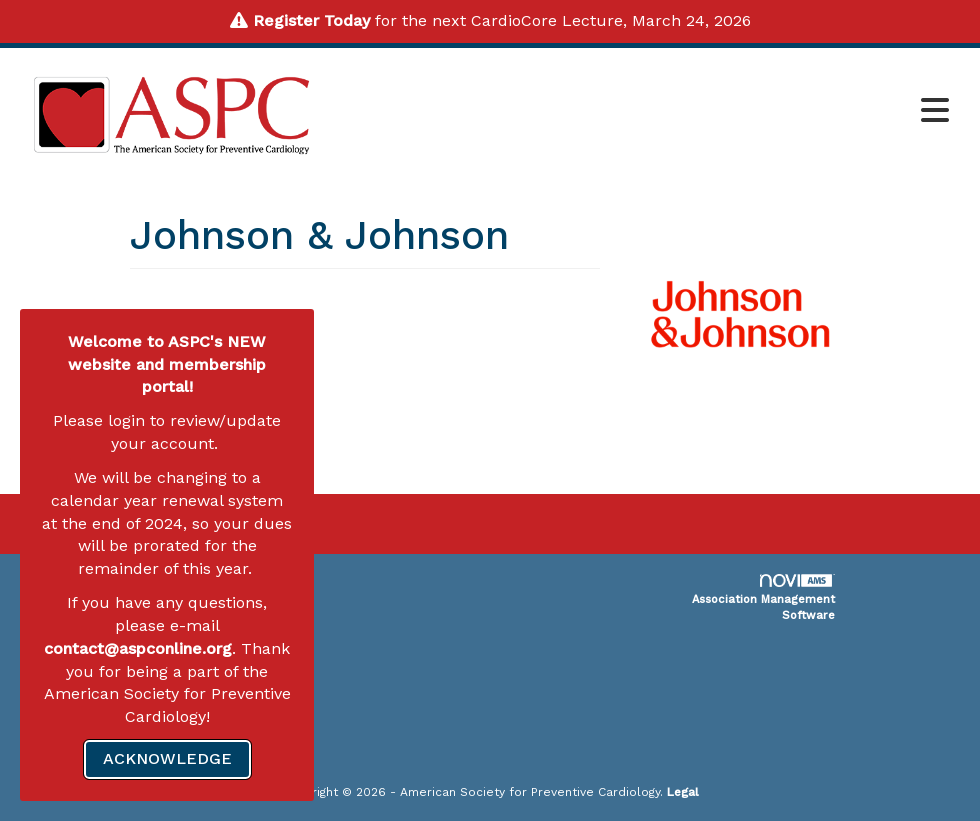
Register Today (311, 20)
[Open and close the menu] (644, 112)
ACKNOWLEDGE (167, 758)
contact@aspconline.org (138, 648)
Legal (683, 792)
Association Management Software (763, 598)
